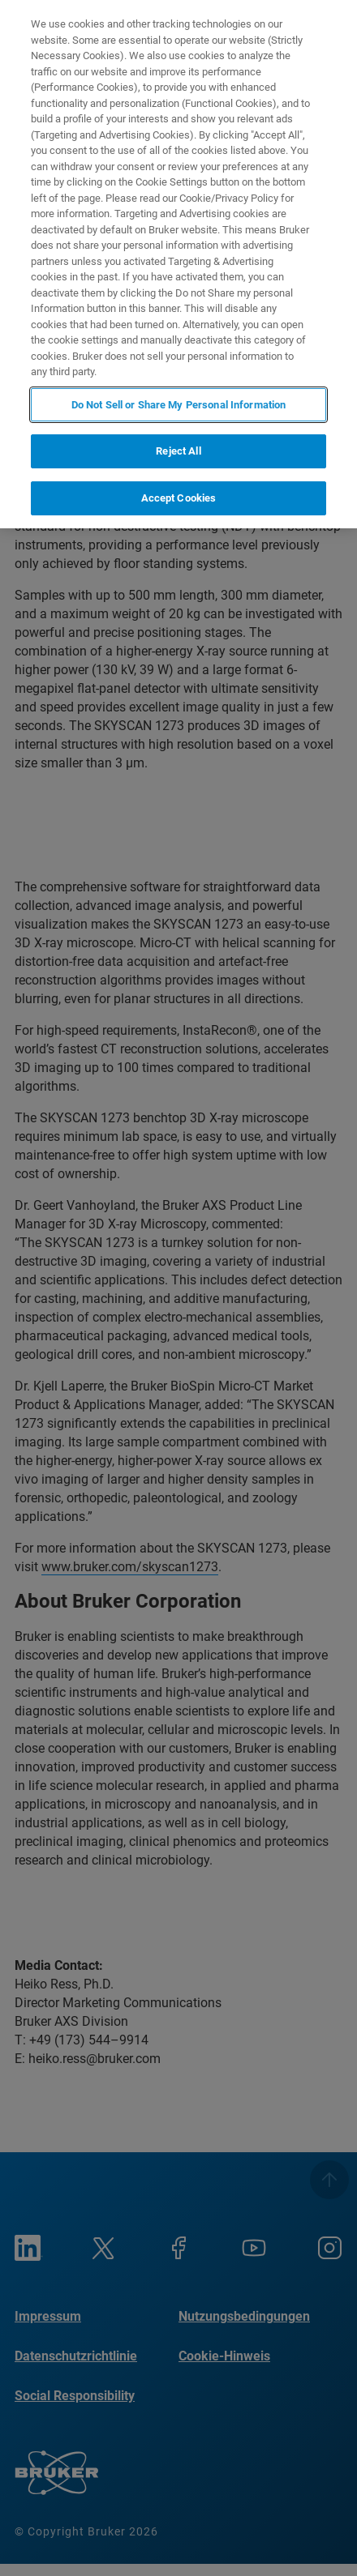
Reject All (178, 451)
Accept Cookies (179, 498)
